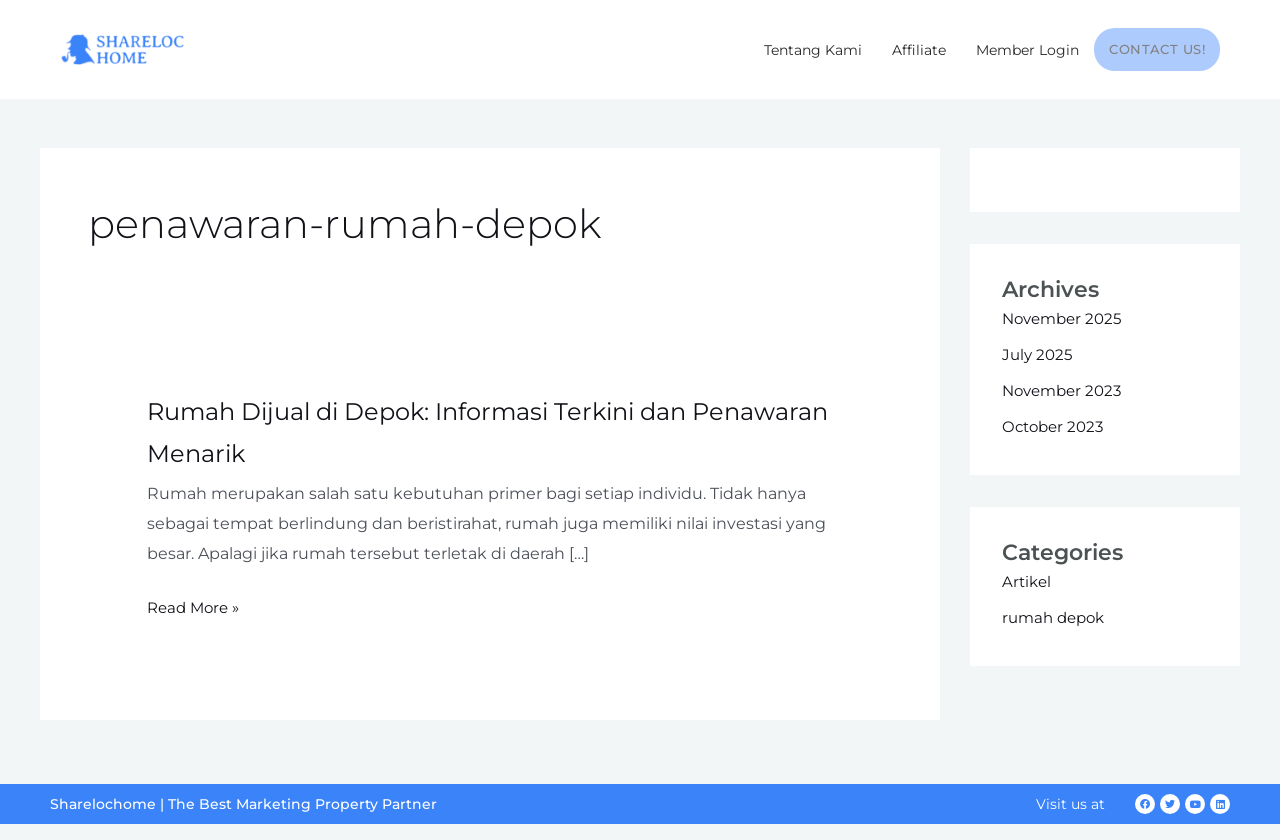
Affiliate (920, 50)
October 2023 (1056, 441)
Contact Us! (1157, 49)
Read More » (196, 623)
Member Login (1028, 50)
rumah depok (1057, 632)
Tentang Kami (814, 50)
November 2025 (1066, 333)
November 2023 (1066, 405)
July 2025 (1039, 369)
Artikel (1028, 596)
